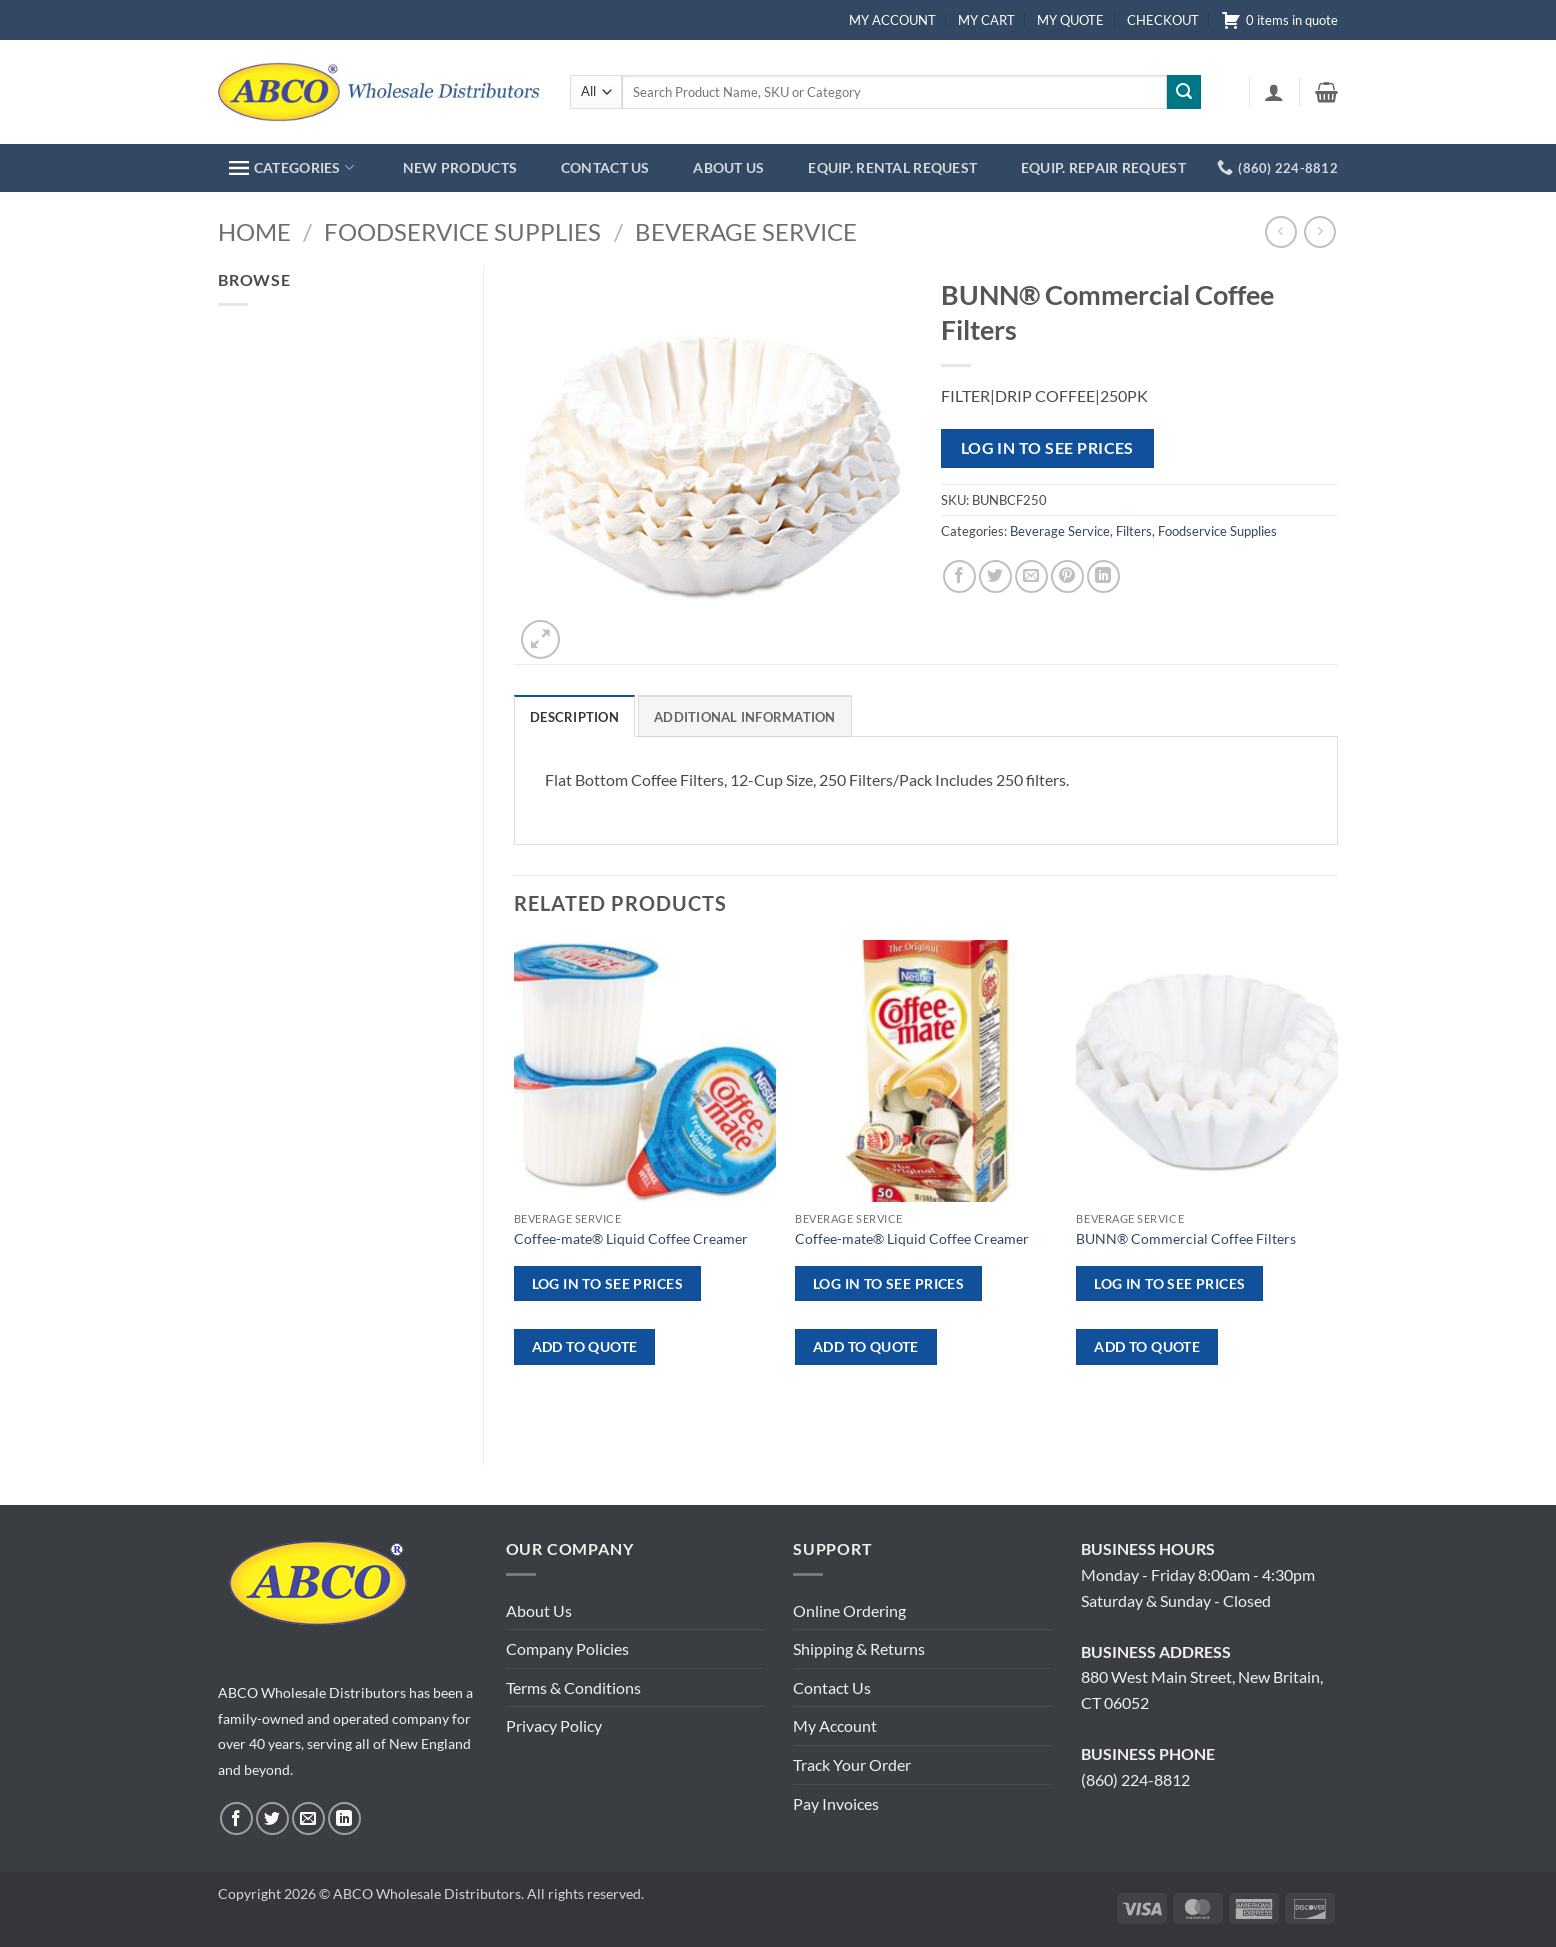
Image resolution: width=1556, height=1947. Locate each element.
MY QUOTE (1070, 20)
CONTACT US (605, 167)
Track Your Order (852, 1764)
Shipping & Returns (859, 1648)
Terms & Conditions (573, 1687)
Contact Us (832, 1687)
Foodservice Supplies (462, 231)
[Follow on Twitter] (272, 1818)
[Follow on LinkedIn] (344, 1818)
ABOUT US (728, 167)
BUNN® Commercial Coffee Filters (1186, 1238)
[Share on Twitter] (995, 576)
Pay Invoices (836, 1803)
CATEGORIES (291, 167)
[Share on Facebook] (959, 576)
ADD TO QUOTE (585, 1346)
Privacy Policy (554, 1725)
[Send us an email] (308, 1818)
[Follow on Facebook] (236, 1818)
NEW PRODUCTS (460, 167)
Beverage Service (746, 231)
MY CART (986, 20)
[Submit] (1184, 92)
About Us (539, 1610)
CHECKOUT (1163, 20)
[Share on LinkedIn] (1103, 576)
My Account (835, 1725)
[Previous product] (1319, 231)
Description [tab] (574, 717)
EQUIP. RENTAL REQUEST (892, 167)
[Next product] (1280, 231)
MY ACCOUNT (892, 20)
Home (254, 231)
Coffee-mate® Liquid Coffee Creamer (631, 1238)
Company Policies (567, 1648)
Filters (1134, 531)
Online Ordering (849, 1610)
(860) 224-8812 (1135, 1779)
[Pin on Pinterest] (1067, 576)
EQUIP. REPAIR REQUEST (1103, 167)
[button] (1274, 92)
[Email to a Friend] (1031, 576)
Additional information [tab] (745, 717)
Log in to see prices (1047, 448)
